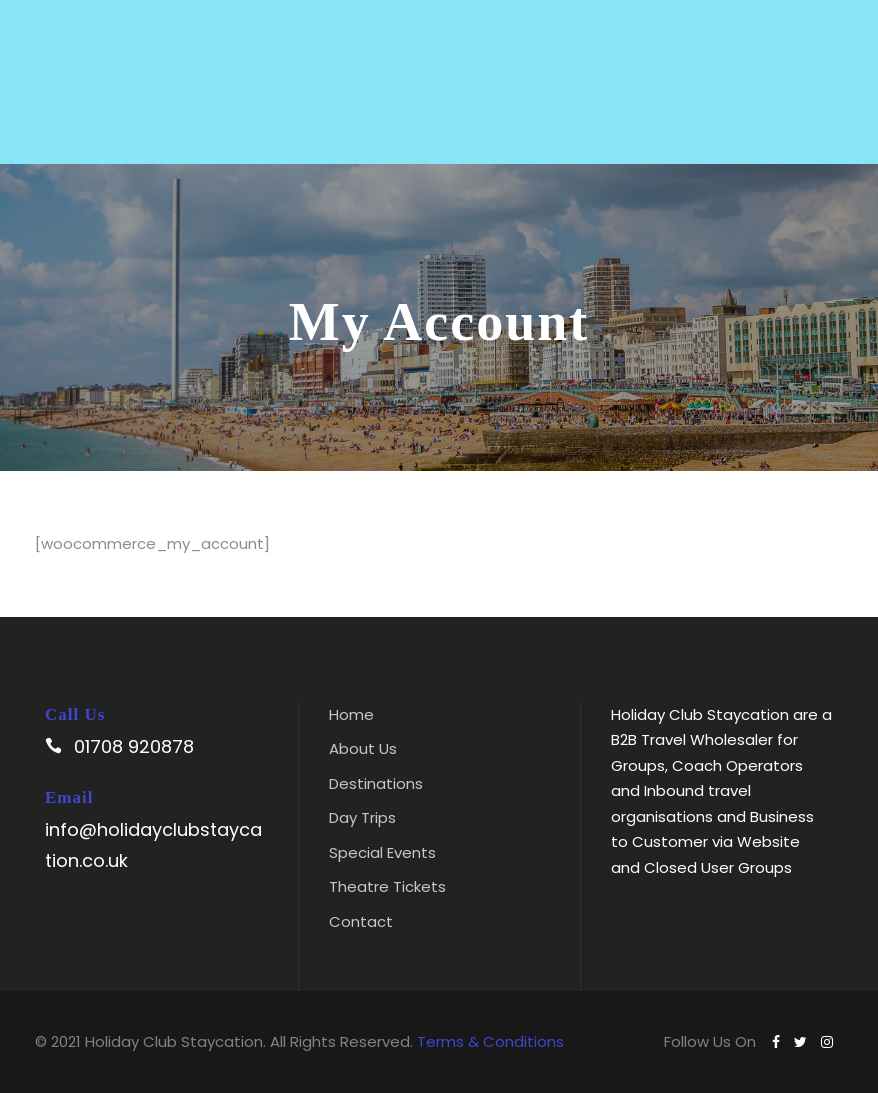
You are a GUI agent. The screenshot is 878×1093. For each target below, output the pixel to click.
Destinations (376, 783)
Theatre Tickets (387, 886)
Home (351, 714)
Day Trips (362, 817)
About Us (363, 748)
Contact (361, 921)
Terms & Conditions (490, 1041)
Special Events (382, 852)
